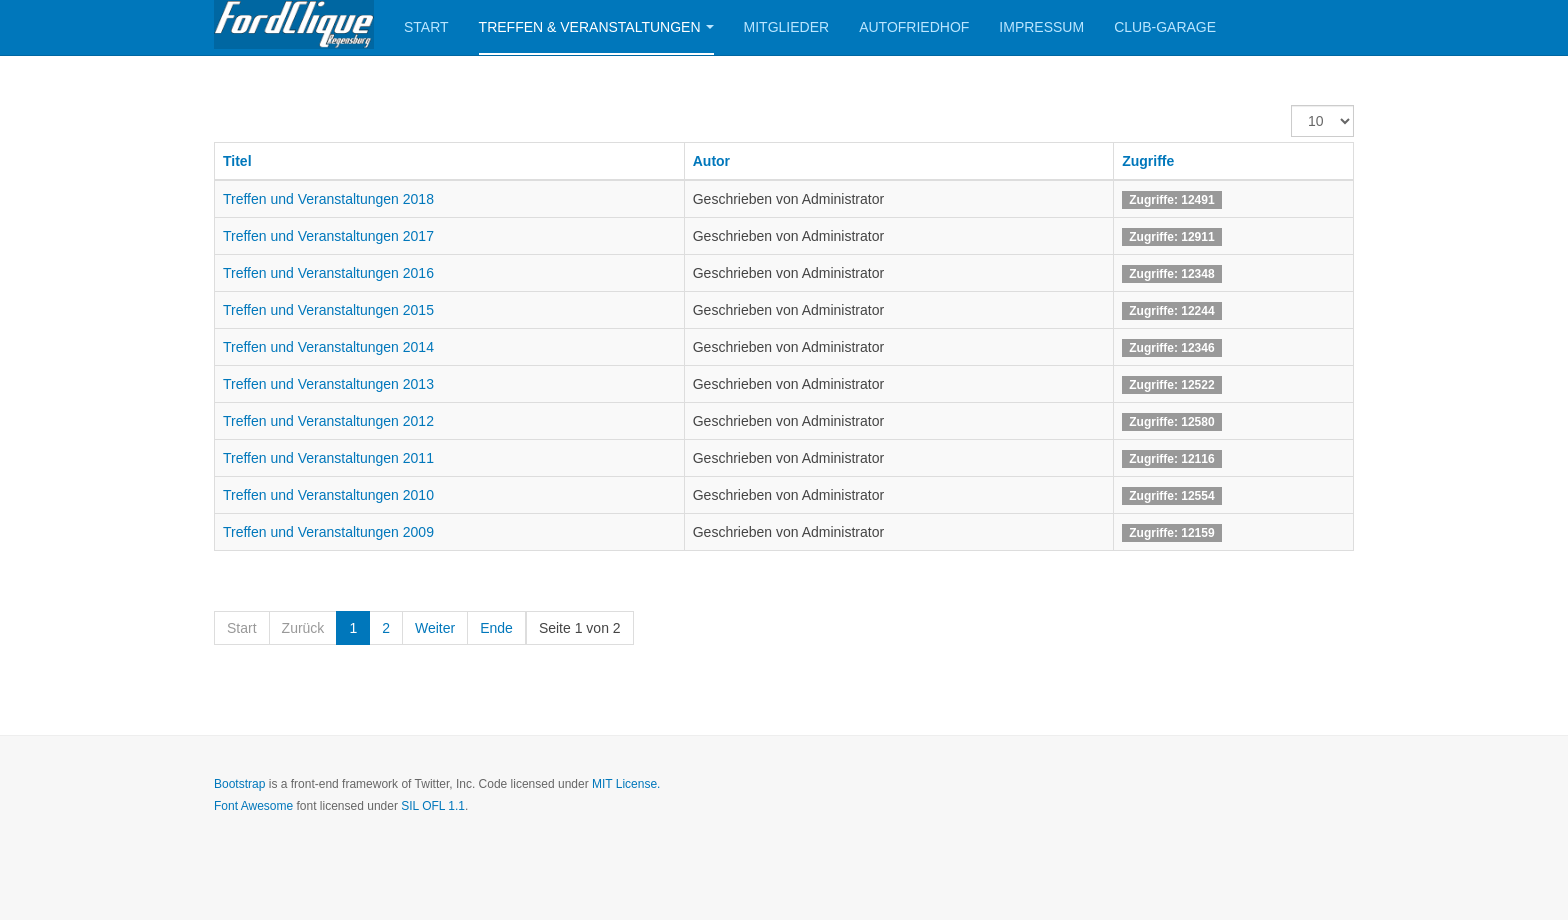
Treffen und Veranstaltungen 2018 (328, 199)
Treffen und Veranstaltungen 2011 (328, 458)
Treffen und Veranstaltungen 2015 (328, 310)
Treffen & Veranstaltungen (596, 27)
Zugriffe (1148, 161)
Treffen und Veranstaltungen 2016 (328, 273)
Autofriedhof (914, 27)
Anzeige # (1291, 105)
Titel (237, 161)
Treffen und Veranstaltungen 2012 (328, 421)
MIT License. (626, 784)
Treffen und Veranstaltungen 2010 (328, 495)
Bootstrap (239, 784)
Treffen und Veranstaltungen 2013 (328, 384)
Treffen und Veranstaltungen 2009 (328, 532)
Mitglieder (787, 27)
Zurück (303, 628)
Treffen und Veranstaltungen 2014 (328, 347)
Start (426, 27)
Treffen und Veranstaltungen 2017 (328, 236)
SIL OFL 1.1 (433, 806)
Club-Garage (1165, 27)
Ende (496, 628)
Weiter (435, 628)
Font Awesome (253, 806)
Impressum (1041, 27)
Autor (711, 161)
